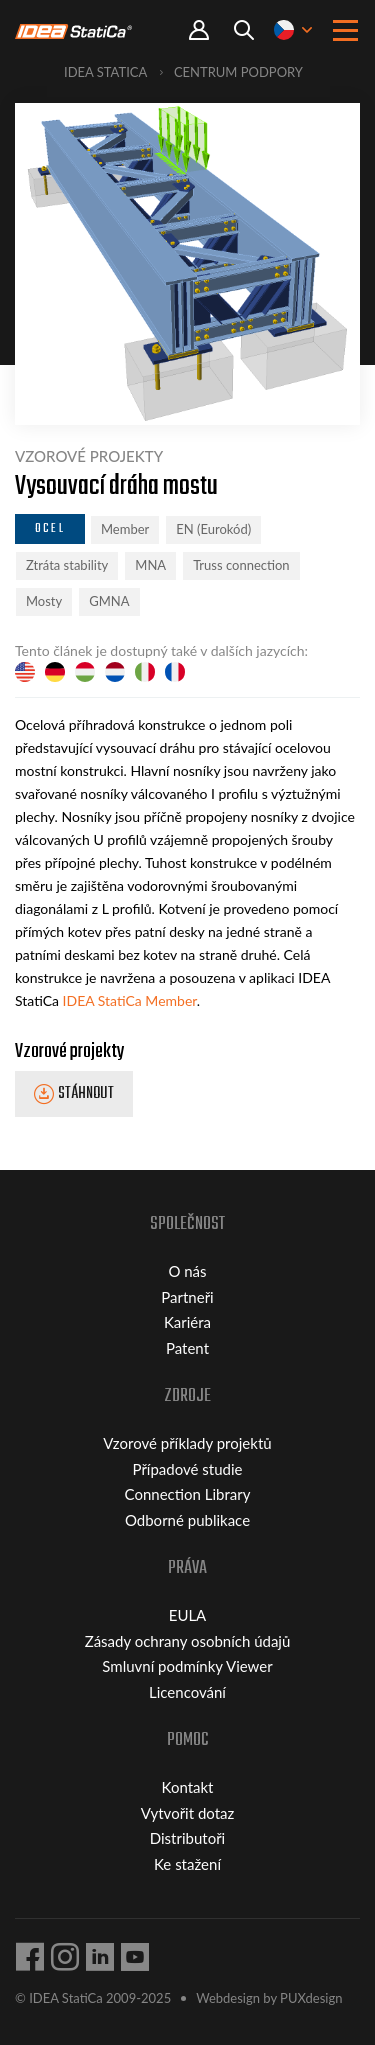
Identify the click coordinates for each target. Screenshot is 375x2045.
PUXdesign (311, 1998)
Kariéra (187, 1322)
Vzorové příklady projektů (187, 1443)
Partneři (187, 1297)
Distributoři (187, 1838)
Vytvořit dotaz (188, 1813)
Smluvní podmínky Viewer (187, 1666)
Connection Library (188, 1494)
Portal (199, 30)
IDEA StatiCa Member (130, 1000)
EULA (188, 1615)
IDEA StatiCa (105, 72)
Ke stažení (187, 1864)
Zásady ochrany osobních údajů (188, 1641)
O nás (187, 1271)
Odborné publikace (187, 1520)
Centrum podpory (238, 72)
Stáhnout (86, 1095)
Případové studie (188, 1469)
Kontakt (188, 1787)
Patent (187, 1348)
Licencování (187, 1692)
